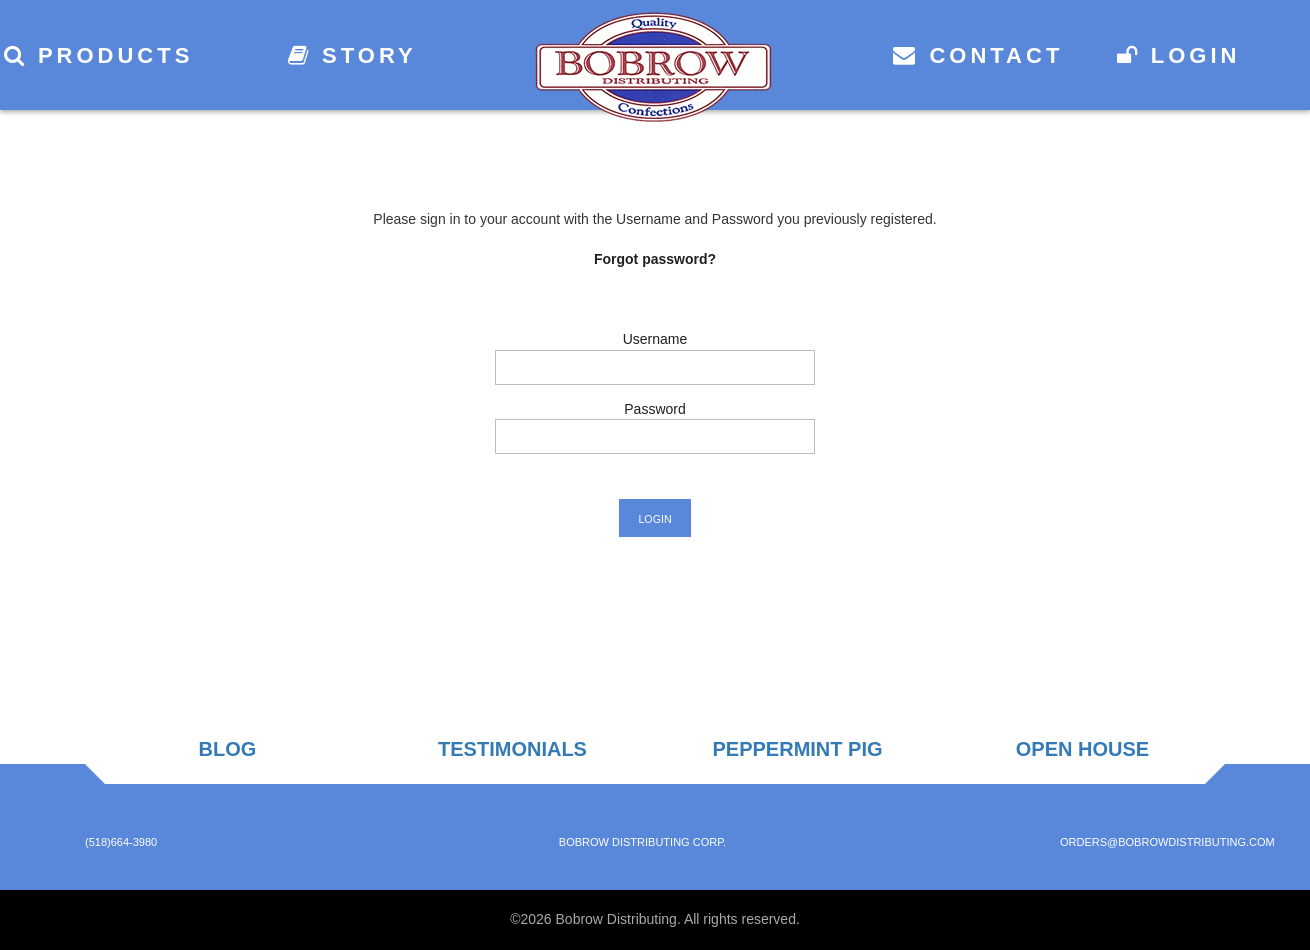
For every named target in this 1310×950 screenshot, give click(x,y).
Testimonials (512, 749)
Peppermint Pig (797, 749)
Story (352, 55)
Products (99, 55)
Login (1179, 55)
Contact (978, 55)
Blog (228, 749)
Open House (1082, 749)
